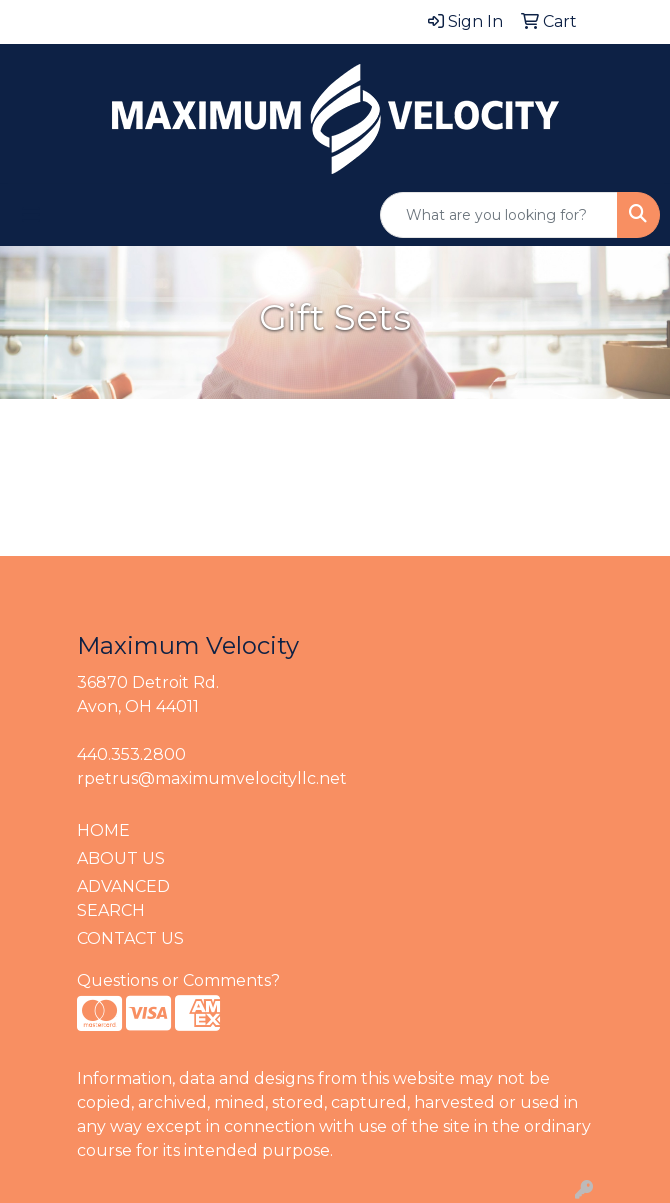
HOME (103, 830)
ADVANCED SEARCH (123, 898)
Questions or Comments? (178, 980)
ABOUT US (121, 858)
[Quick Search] (499, 215)
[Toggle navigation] (31, 215)
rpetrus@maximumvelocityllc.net (212, 778)
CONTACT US (130, 938)
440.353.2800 (131, 754)
